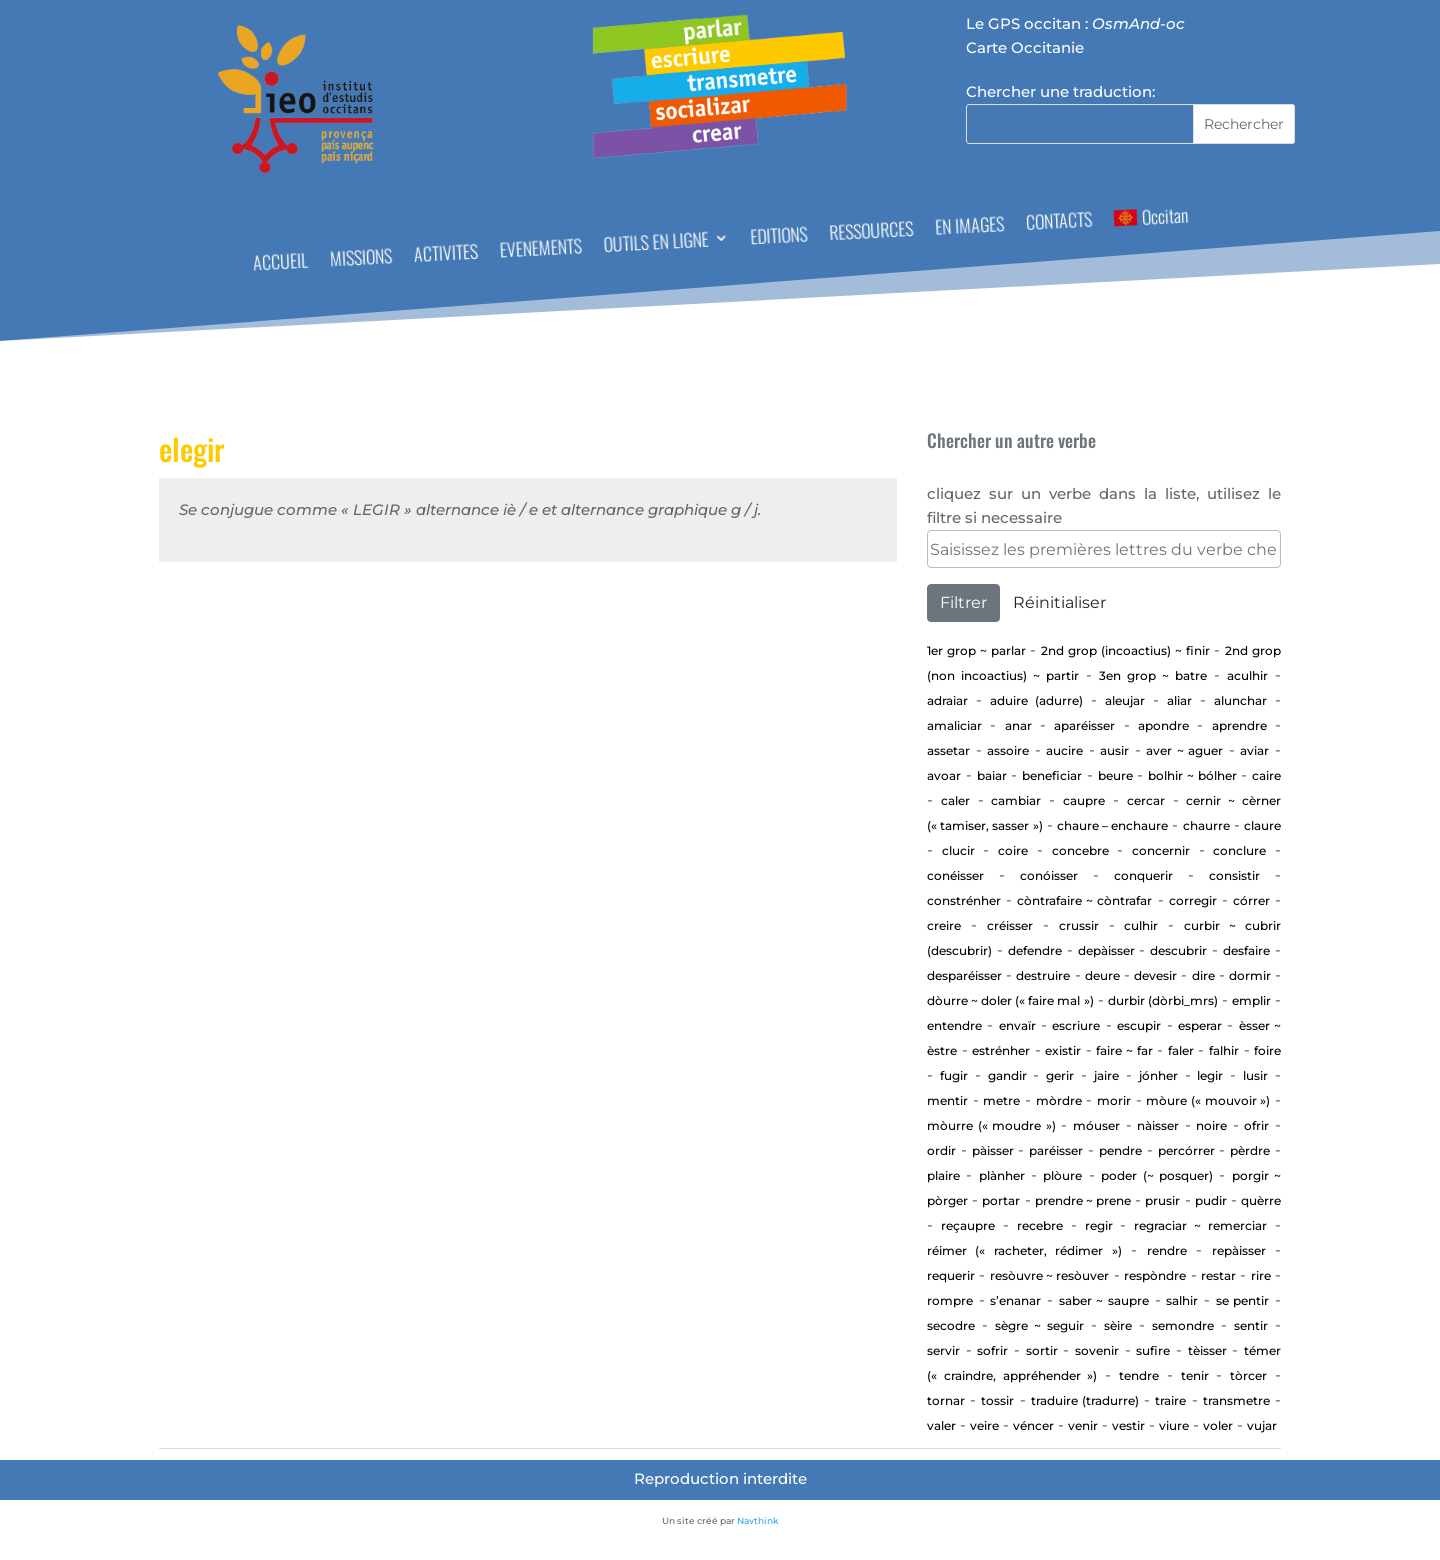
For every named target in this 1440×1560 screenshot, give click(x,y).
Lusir (1255, 1075)
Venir (1083, 1425)
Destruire (1043, 975)
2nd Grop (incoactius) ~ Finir (1125, 650)
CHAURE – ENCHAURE (1112, 825)
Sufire (1153, 1350)
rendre (1167, 1250)
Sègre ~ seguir (1039, 1325)
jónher (1158, 1075)
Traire (1170, 1400)
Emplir (1251, 1000)
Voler (1218, 1425)
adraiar (947, 700)
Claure (1262, 825)
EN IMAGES (970, 228)
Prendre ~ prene (1083, 1200)
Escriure (1076, 1025)
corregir (1193, 900)
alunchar (1240, 700)
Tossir (997, 1400)
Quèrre (1261, 1200)
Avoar (944, 775)
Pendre (1120, 1150)
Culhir (1141, 925)
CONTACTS (1058, 223)
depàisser (1106, 950)
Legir (1210, 1075)
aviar (1254, 750)
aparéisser (1084, 725)
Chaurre (1206, 825)
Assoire (1008, 750)
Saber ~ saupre (1104, 1300)
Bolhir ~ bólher (1192, 775)
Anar (1018, 725)
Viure (1174, 1425)
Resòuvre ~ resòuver (1050, 1275)
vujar (1262, 1425)
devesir (1155, 975)
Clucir (958, 850)
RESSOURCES (871, 233)
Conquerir (1143, 875)
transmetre (1236, 1400)
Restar (1218, 1275)
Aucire (1064, 750)
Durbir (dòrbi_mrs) (1163, 1000)
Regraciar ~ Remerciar (1200, 1225)
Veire (984, 1425)
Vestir (1128, 1425)
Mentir (947, 1100)
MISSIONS (360, 259)
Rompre (950, 1300)
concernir (1161, 850)
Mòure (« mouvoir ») (1208, 1100)
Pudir (1211, 1200)
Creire (944, 925)
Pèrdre (1250, 1150)
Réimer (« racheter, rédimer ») (1024, 1250)
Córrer (1251, 900)
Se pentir (1243, 1300)
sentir (1251, 1325)
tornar (946, 1400)
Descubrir (1178, 950)
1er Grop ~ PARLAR (976, 650)
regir (1099, 1225)
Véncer (1033, 1425)
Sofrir (992, 1350)
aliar (1179, 700)
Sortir (1042, 1350)
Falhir (1224, 1050)
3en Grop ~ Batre (1153, 675)
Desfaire (1246, 950)
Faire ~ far (1124, 1050)
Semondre (1183, 1325)
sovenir (1097, 1350)
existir (1063, 1050)
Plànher (1002, 1175)
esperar (1200, 1025)
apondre (1163, 725)
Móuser (1096, 1125)
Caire (1266, 775)
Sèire (1118, 1325)
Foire (1267, 1050)
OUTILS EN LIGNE (656, 244)
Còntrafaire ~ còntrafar (1084, 900)
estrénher (1001, 1050)
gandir (1007, 1075)
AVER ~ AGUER (1184, 750)
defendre (1035, 950)
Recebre (1040, 1225)
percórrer (1186, 1150)
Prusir (1162, 1200)
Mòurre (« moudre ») (991, 1125)
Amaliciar (954, 725)
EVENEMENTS (540, 250)
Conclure (1239, 850)
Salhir (1182, 1300)
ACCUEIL (280, 264)
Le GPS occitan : (1075, 23)
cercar (1146, 800)
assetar (948, 750)
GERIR (1060, 1075)
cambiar (1016, 800)
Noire (1211, 1125)
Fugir (954, 1075)
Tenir (1195, 1375)
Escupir (1139, 1025)
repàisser (1239, 1250)
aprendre (1239, 725)
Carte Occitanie (1025, 47)
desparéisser (964, 975)
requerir (951, 1275)
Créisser (1010, 925)
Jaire (1106, 1075)
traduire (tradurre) (1085, 1400)
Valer (941, 1425)
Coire (1013, 850)
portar (1001, 1200)
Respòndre (1155, 1275)
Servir (943, 1350)
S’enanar (1015, 1300)
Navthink (758, 1520)
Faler (1181, 1050)
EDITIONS (779, 237)
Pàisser (993, 1150)
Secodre (951, 1325)
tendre (1139, 1375)
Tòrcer (1248, 1375)
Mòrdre (1059, 1100)
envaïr (1017, 1025)
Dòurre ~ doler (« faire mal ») (1010, 1000)
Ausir (1114, 750)
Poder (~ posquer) (1157, 1175)
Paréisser (1056, 1150)
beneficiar (1052, 775)
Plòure (1062, 1175)
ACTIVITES (445, 255)
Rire (1261, 1275)
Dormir (1250, 975)
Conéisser (955, 875)
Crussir (1079, 925)
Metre (1001, 1100)
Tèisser (1207, 1350)
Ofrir (1256, 1125)
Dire (1203, 975)
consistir (1234, 875)
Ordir (941, 1150)
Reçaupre (968, 1225)
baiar (992, 775)
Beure (1115, 775)
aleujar (1125, 700)
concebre (1080, 850)
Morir (1114, 1100)
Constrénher (964, 900)
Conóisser (1049, 875)
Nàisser (1158, 1125)
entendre (954, 1025)
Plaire (943, 1175)
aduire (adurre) (1036, 700)
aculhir (1247, 675)
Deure (1102, 975)
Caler (955, 800)
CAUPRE (1084, 800)
